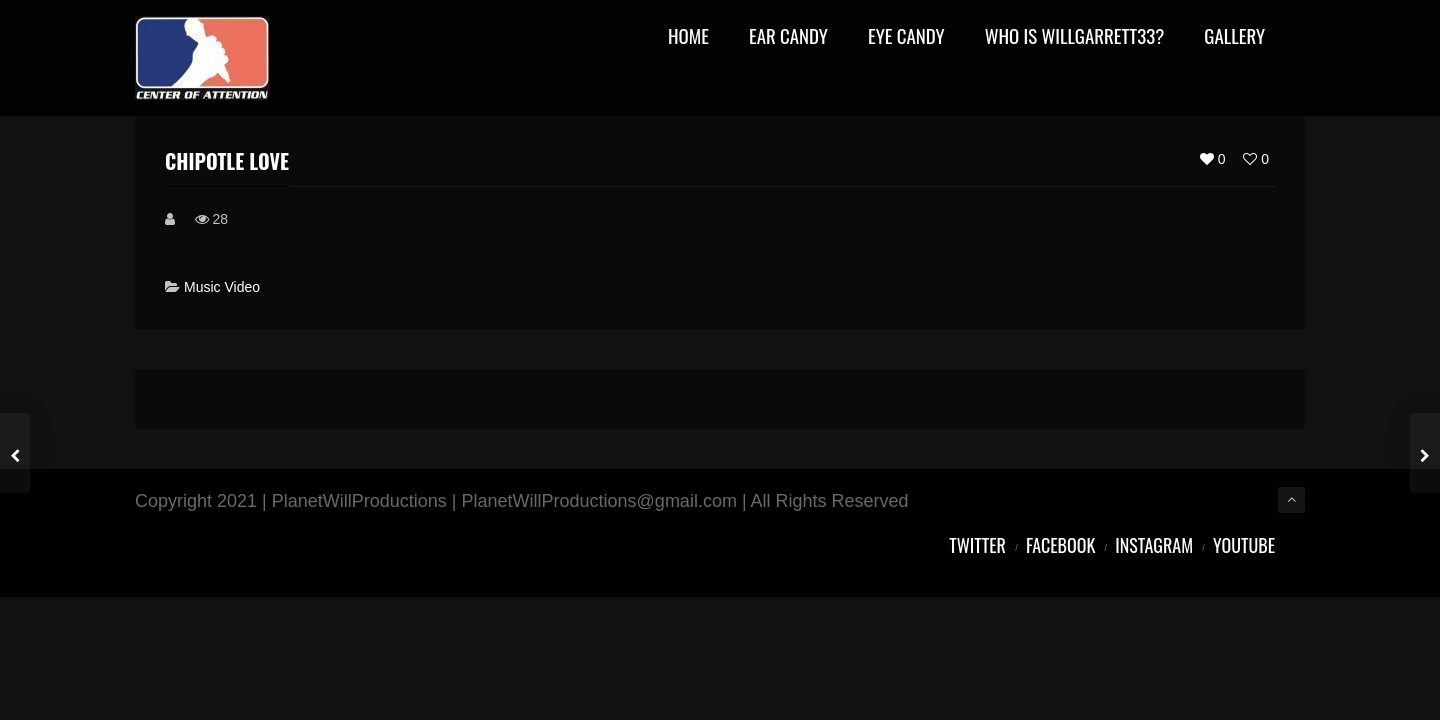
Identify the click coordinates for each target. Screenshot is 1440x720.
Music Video (222, 287)
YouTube (1244, 545)
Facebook (1060, 545)
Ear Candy (788, 37)
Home (688, 37)
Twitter (977, 545)
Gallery (1234, 37)
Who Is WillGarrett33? (1075, 37)
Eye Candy (906, 37)
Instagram (1154, 545)
